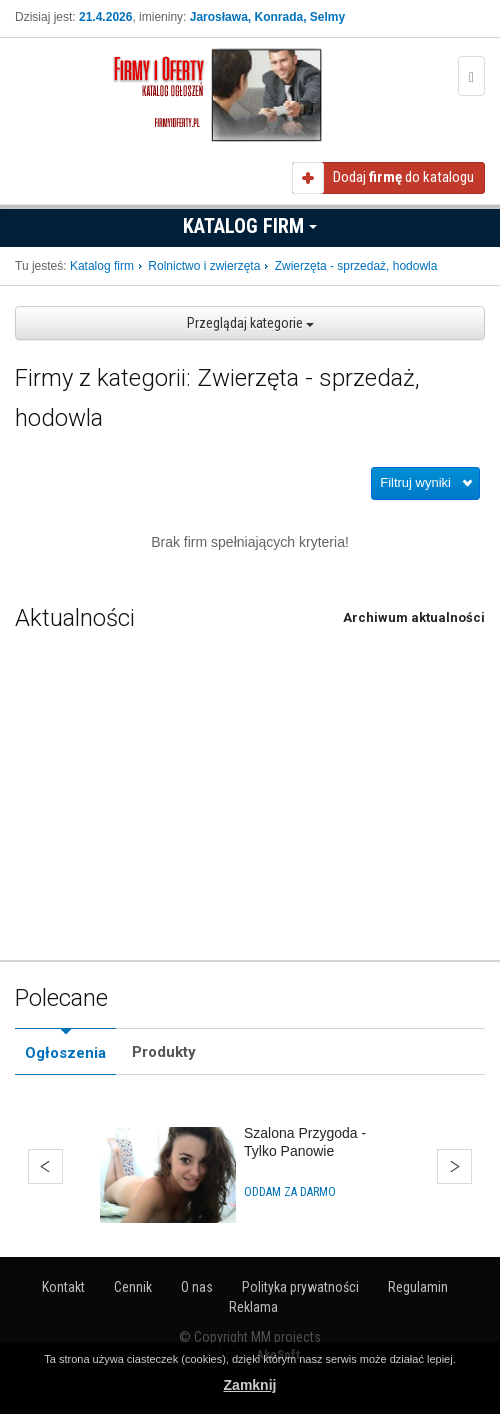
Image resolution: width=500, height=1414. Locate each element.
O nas (197, 1287)
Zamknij (250, 1385)
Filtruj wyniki (415, 482)
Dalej (454, 1166)
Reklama (253, 1307)
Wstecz (45, 1166)
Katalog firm (250, 226)
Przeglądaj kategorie (250, 323)
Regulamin (418, 1287)
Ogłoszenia (65, 1053)
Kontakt (63, 1287)
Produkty (164, 1052)
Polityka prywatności (300, 1287)
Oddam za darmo (290, 1192)
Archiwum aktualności (414, 617)
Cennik (133, 1287)
